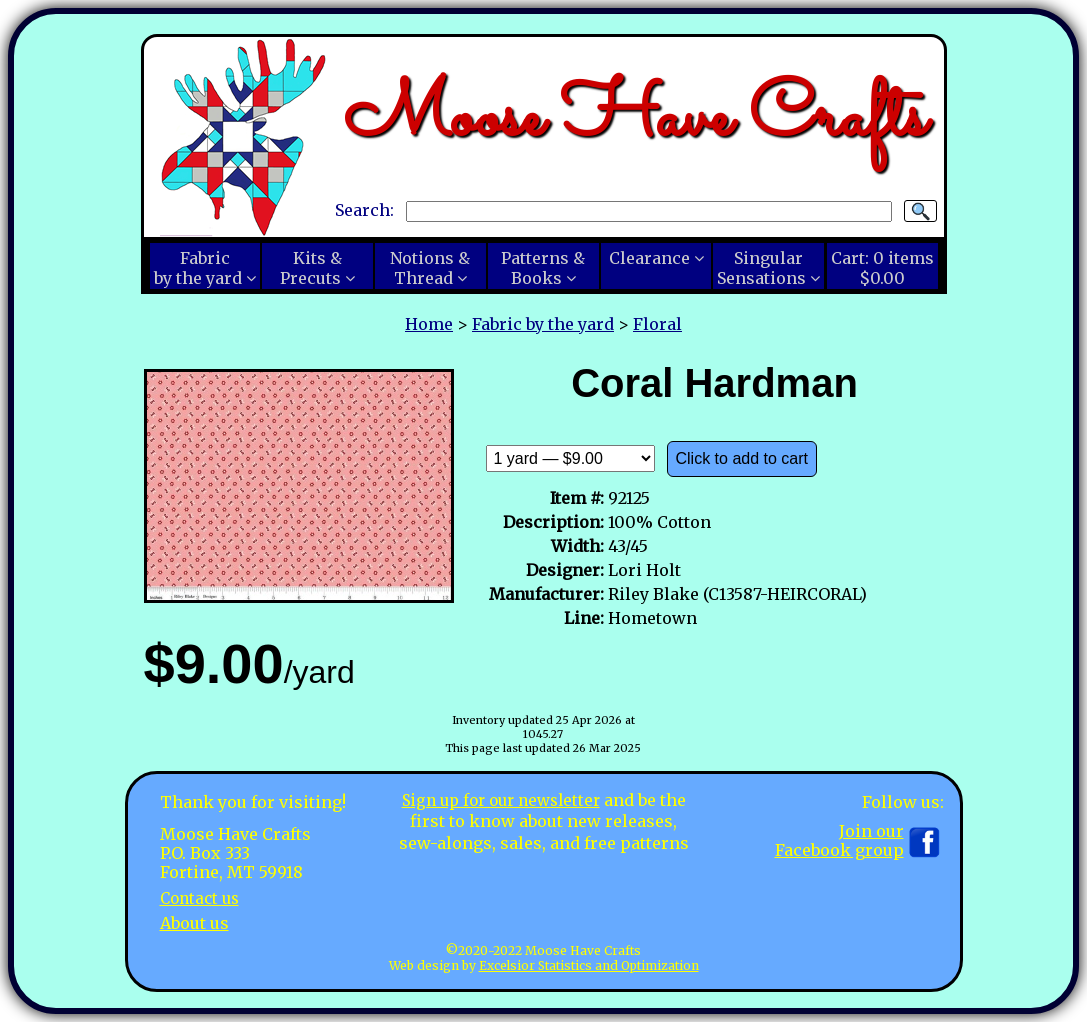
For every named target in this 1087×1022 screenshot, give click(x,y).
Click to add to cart (742, 458)
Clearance (649, 258)
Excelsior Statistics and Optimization (589, 965)
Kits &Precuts (311, 268)
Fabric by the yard (543, 324)
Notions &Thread (430, 268)
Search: (364, 210)
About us (194, 923)
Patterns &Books (543, 268)
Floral (657, 324)
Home (429, 324)
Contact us (202, 898)
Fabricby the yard (198, 268)
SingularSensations (761, 268)
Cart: (882, 268)
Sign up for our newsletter (501, 800)
